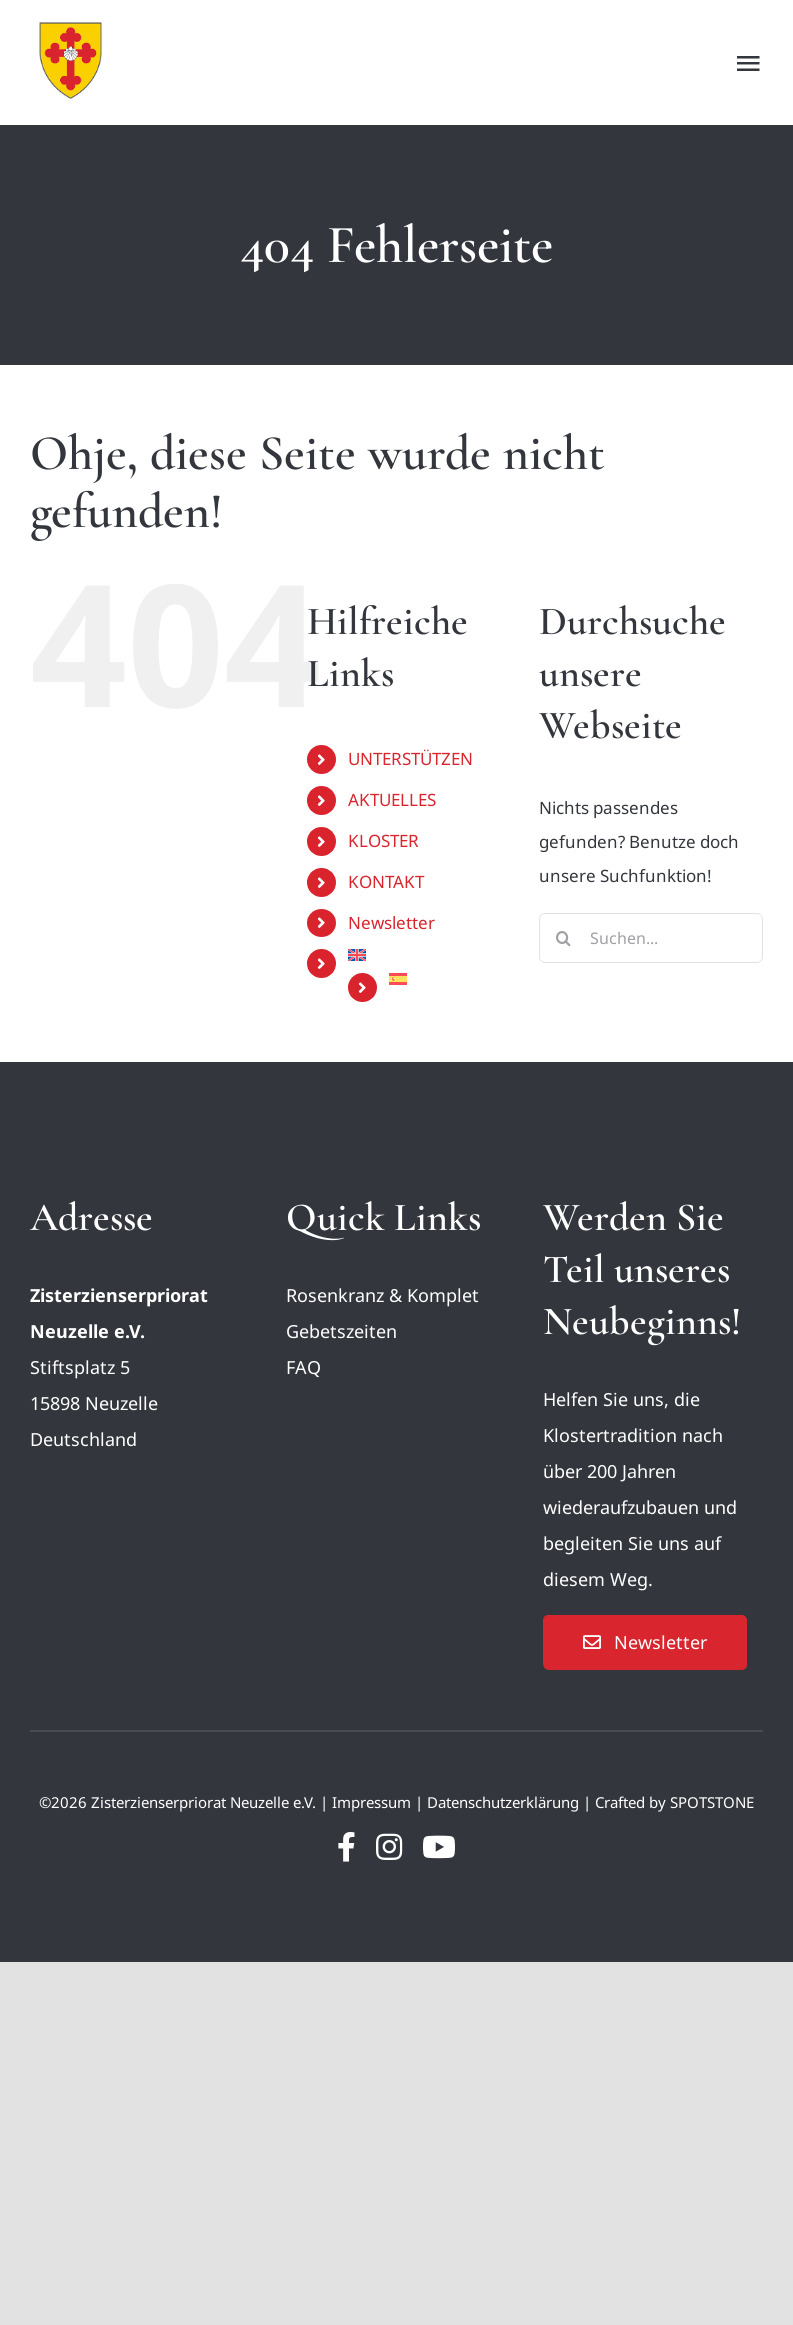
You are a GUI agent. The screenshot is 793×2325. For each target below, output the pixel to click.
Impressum (371, 1802)
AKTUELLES (392, 799)
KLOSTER (383, 840)
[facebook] (346, 1847)
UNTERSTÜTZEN (410, 758)
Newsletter (391, 922)
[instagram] (389, 1847)
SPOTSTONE (712, 1802)
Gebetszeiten (341, 1331)
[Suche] (564, 938)
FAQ (303, 1367)
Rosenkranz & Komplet (382, 1295)
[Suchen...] (651, 938)
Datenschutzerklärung (503, 1802)
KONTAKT (386, 881)
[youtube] (439, 1847)
